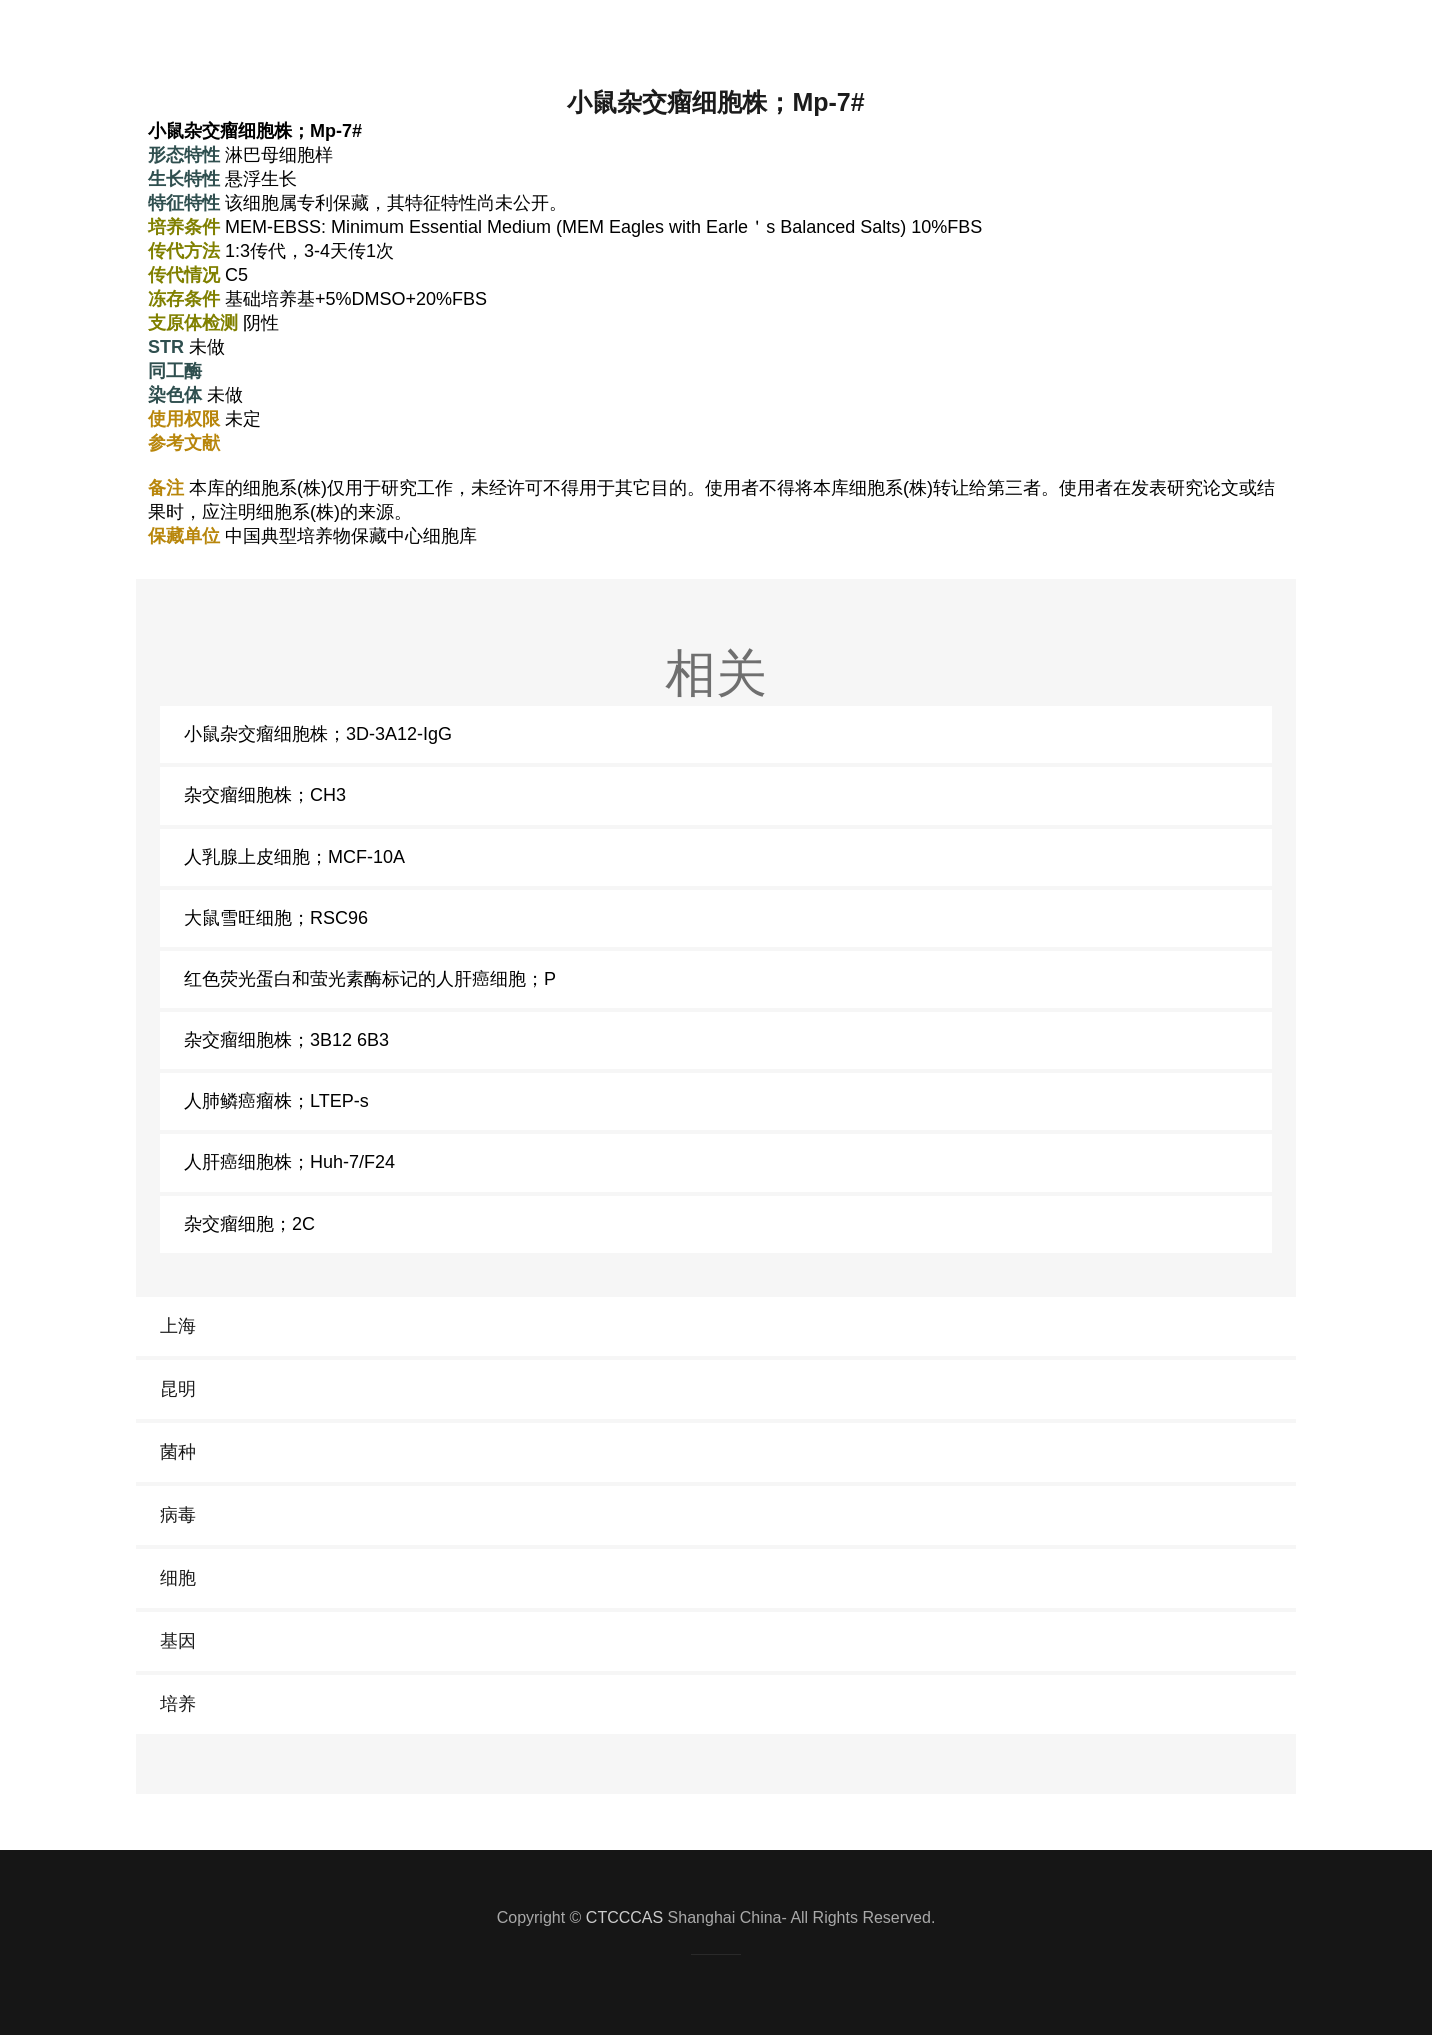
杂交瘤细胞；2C (249, 1224)
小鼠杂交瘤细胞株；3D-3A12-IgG (318, 734)
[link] (716, 1326)
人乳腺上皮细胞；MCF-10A (294, 857)
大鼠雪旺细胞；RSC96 (276, 918)
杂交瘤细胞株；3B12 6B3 (286, 1040)
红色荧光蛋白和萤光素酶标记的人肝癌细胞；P (370, 979)
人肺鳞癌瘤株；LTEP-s (276, 1101)
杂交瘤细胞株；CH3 (265, 795)
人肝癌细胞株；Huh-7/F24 (289, 1162)
